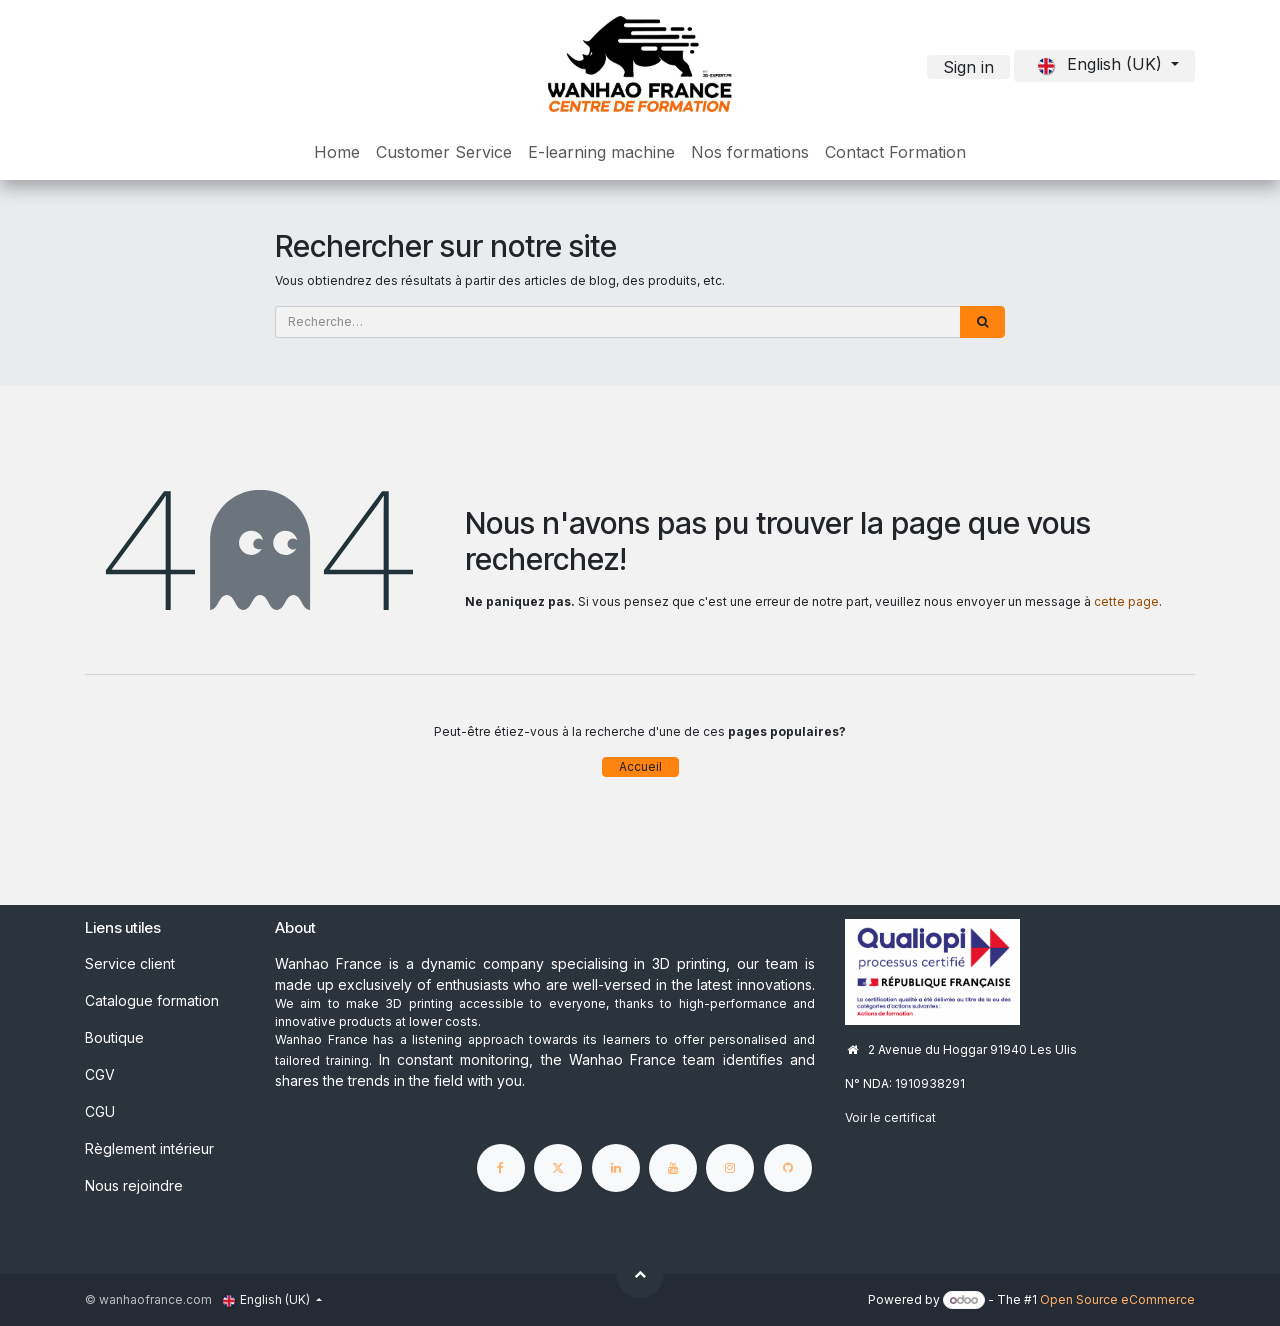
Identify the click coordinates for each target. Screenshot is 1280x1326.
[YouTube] (673, 1168)
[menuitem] (337, 152)
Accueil (640, 766)
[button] (640, 1274)
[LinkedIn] (616, 1168)
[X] (558, 1168)
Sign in (968, 67)
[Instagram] (730, 1168)
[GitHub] (788, 1168)
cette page (1126, 601)
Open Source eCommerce (1117, 1299)
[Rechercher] (982, 322)
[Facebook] (501, 1168)
